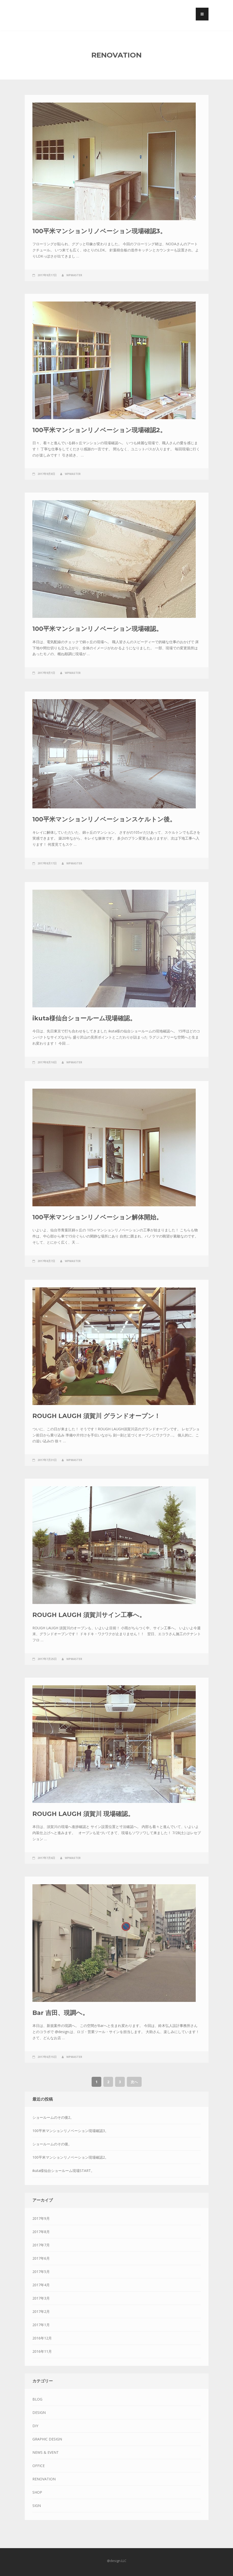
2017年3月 (41, 2298)
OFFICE (38, 2465)
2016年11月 (42, 2351)
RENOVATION (44, 2479)
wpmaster (74, 275)
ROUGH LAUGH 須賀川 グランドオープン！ (96, 1416)
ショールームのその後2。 (53, 2117)
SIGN (36, 2505)
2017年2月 (41, 2311)
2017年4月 (41, 2284)
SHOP (37, 2492)
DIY (35, 2425)
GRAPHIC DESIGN (47, 2439)
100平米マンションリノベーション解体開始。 (97, 1217)
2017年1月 (41, 2324)
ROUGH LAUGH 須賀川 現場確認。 (83, 1813)
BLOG (37, 2399)
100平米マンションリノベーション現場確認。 (97, 628)
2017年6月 (41, 2258)
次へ (134, 2081)
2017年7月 (41, 2245)
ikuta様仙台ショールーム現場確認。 (84, 1018)
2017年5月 (41, 2271)
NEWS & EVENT (45, 2452)
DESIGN (39, 2412)
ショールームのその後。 (52, 2144)
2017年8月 (41, 2231)
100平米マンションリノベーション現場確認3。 (99, 231)
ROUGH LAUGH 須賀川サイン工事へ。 (88, 1615)
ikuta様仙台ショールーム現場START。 (63, 2170)
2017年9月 (41, 2218)
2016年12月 (42, 2338)
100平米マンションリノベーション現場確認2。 (99, 430)
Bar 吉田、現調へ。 (60, 2012)
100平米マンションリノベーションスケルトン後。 (104, 819)
